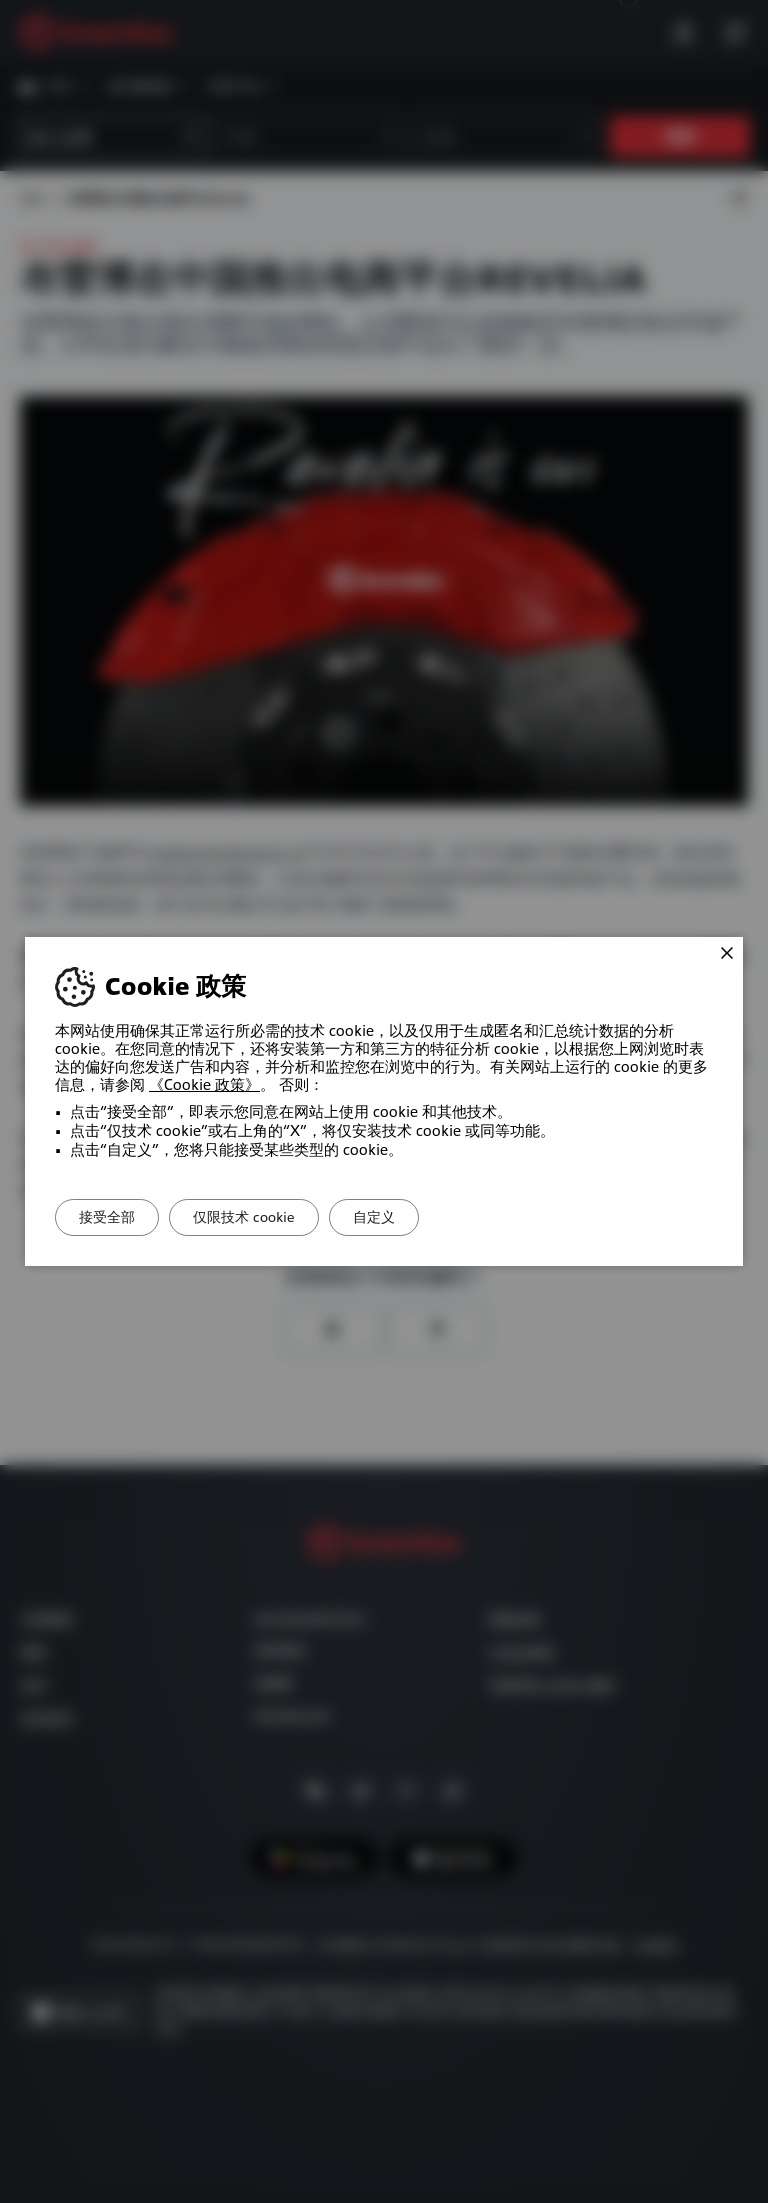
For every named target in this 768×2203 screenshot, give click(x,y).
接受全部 (114, 1217)
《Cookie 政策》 (204, 1085)
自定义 (409, 1217)
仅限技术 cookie (265, 1217)
